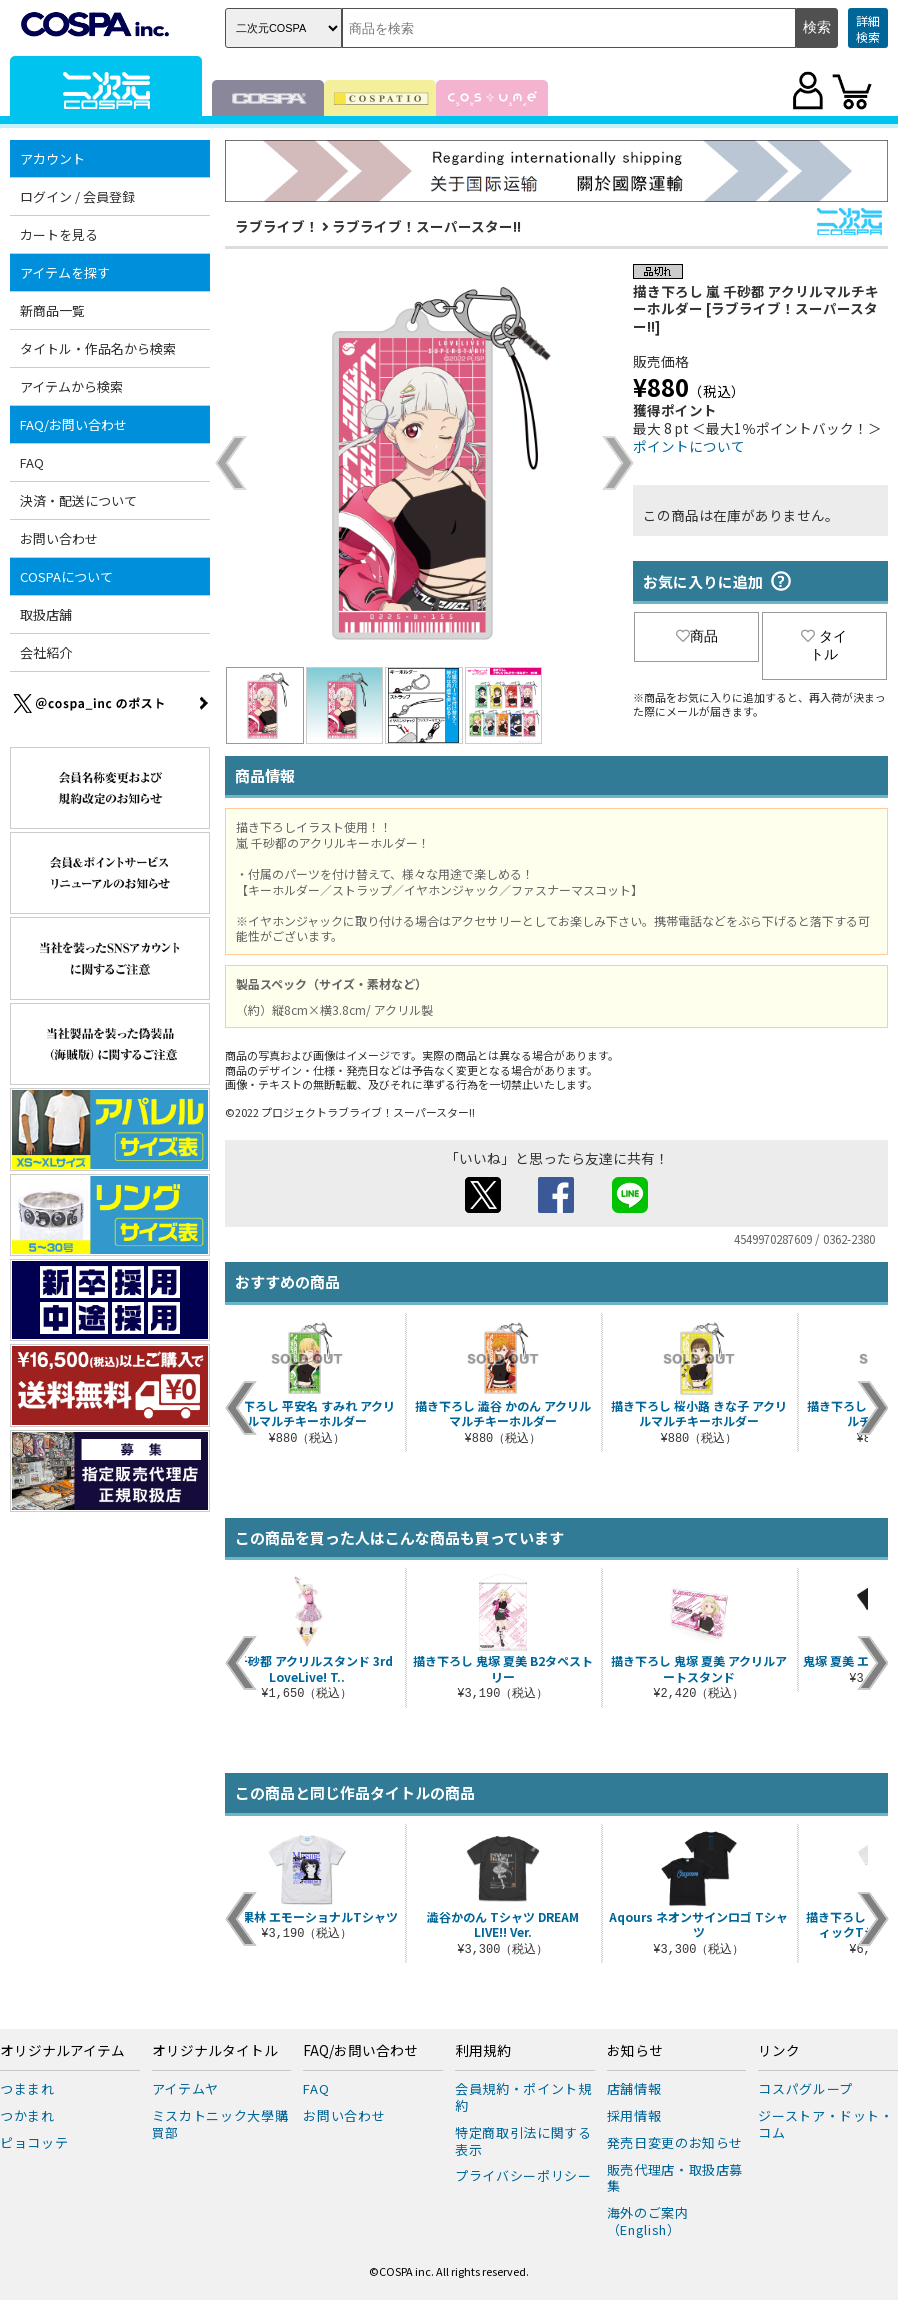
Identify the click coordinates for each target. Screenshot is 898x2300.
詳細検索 (868, 28)
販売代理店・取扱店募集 (675, 2178)
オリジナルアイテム (62, 2051)
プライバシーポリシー (523, 2175)
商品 (697, 636)
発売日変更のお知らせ (675, 2142)
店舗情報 (634, 2088)
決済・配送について (78, 500)
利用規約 (483, 2051)
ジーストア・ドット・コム (826, 2124)
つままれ (27, 2088)
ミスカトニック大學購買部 (220, 2124)
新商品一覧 (52, 310)
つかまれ (27, 2115)
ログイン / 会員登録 (77, 196)
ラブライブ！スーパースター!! (426, 226)
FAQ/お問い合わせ (73, 424)
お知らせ (635, 2051)
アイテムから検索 (71, 386)
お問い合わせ (59, 538)
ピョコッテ (34, 2142)
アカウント (52, 158)
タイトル (824, 645)
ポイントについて (689, 446)
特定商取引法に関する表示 (523, 2141)
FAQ (32, 462)
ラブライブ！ (277, 226)
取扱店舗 (46, 614)
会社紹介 (46, 652)
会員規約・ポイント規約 (523, 2097)
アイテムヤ (185, 2088)
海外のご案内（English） (648, 2221)
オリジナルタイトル (215, 2051)
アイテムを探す (65, 272)
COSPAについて (66, 576)
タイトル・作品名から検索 (98, 348)
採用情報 (634, 2115)
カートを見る (59, 234)
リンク (779, 2051)
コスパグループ (805, 2088)
